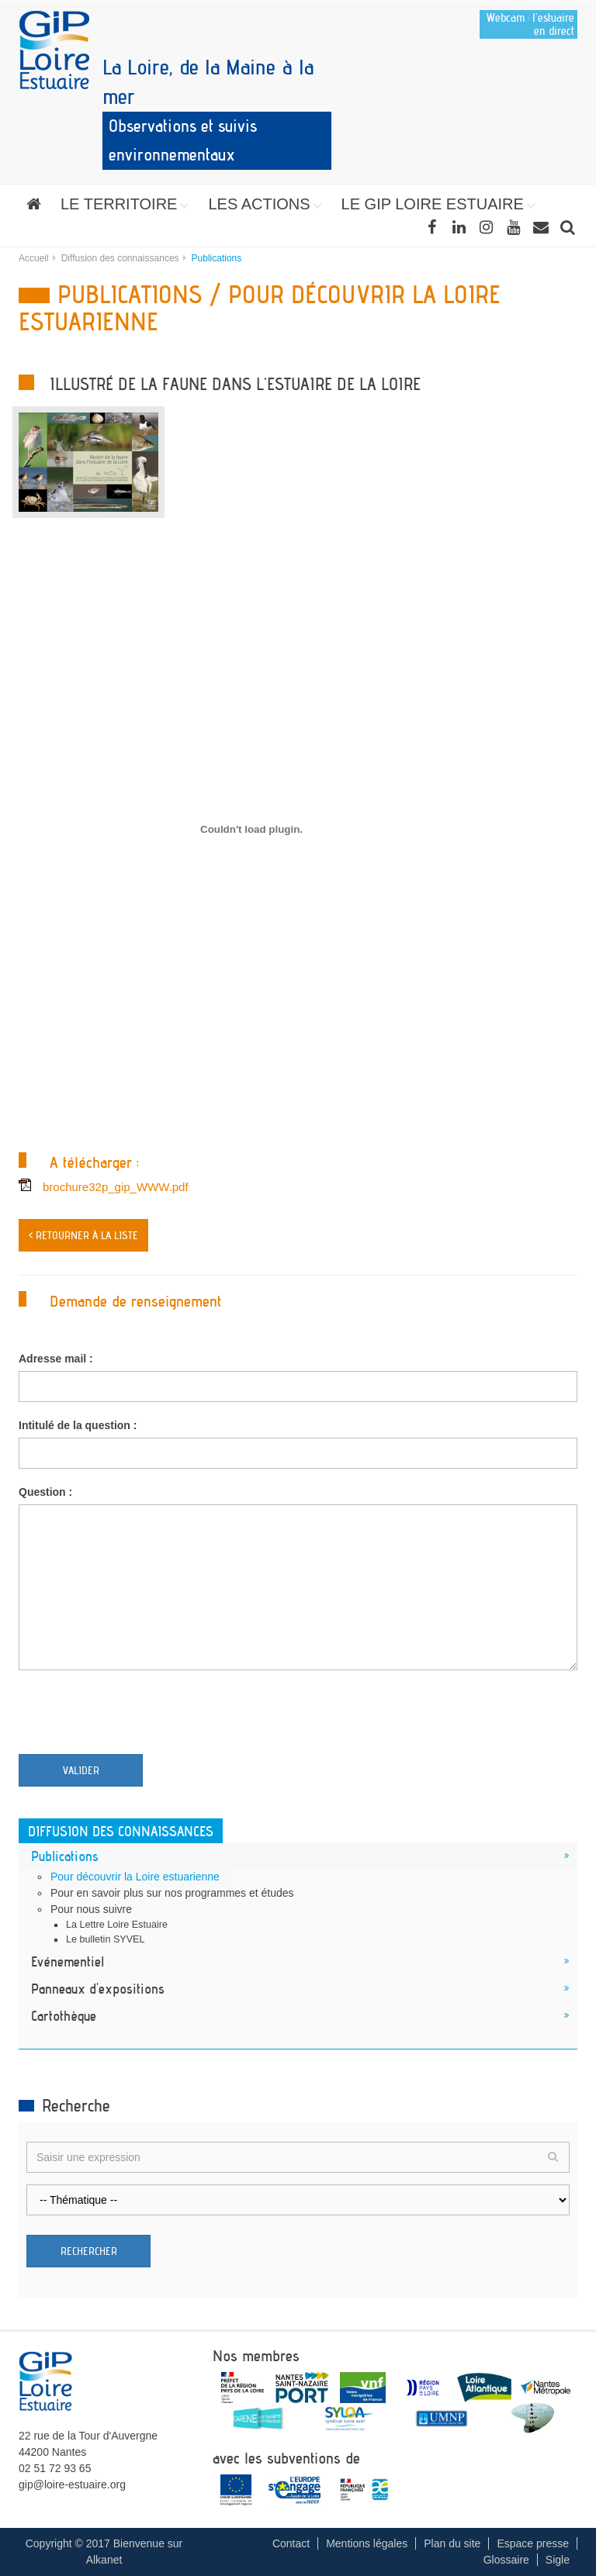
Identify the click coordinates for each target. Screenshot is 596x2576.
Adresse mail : (56, 1358)
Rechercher (89, 2251)
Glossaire (506, 2560)
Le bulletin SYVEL (105, 1939)
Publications (65, 1855)
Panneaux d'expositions (98, 1988)
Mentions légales (366, 2543)
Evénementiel (67, 1961)
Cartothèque (63, 2015)
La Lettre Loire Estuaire (117, 1924)
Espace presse (533, 2543)
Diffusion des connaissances (120, 258)
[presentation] (137, 1716)
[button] (124, 204)
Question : (45, 1492)
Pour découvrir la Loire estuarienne (135, 1876)
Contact (291, 2543)
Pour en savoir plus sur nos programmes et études (172, 1893)
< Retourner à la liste (83, 1235)
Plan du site (452, 2543)
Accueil (34, 258)
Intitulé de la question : (78, 1425)
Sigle (558, 2560)
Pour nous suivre (91, 1909)
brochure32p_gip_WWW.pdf (116, 1186)
